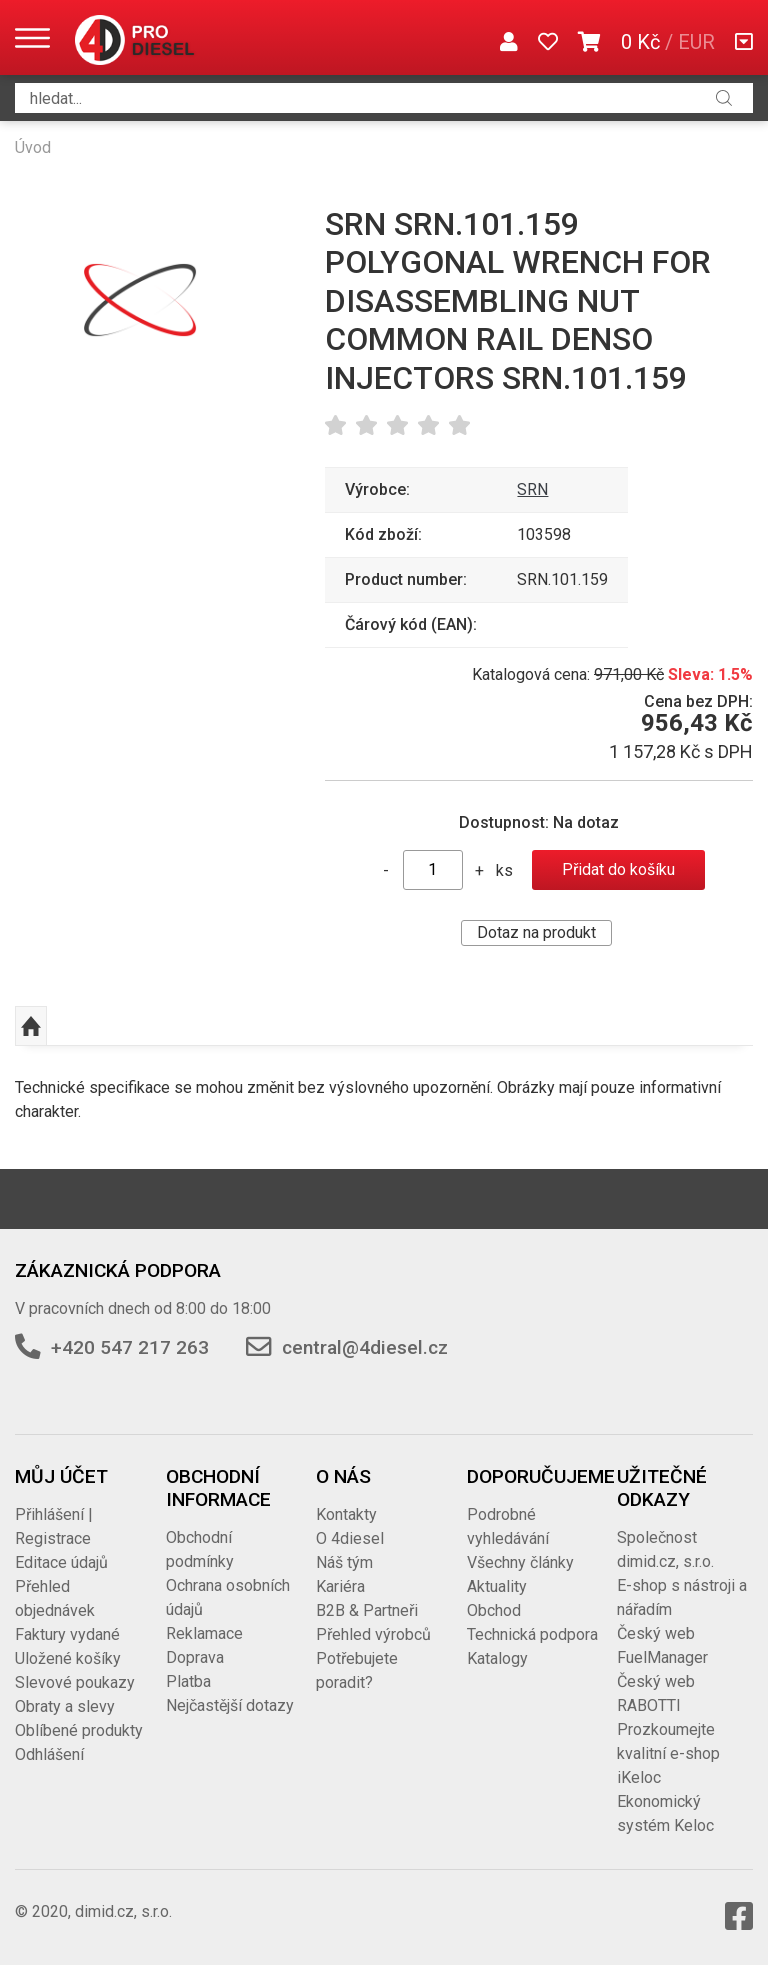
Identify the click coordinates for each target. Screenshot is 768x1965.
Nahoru (31, 1026)
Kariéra (340, 1586)
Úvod (33, 147)
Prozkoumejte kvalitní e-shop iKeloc (668, 1753)
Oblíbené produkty (79, 1730)
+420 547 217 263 (130, 1347)
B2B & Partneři (367, 1610)
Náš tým (344, 1562)
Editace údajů (61, 1562)
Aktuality (497, 1586)
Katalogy (497, 1658)
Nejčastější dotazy (230, 1705)
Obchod (494, 1610)
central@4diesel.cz (365, 1347)
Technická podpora (532, 1634)
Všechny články (520, 1562)
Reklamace (204, 1633)
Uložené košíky (68, 1658)
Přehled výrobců (373, 1634)
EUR (696, 42)
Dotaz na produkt (536, 932)
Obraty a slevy (65, 1706)
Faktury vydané (67, 1634)
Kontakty (346, 1514)
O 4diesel (350, 1538)
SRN (532, 489)
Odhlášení (49, 1754)
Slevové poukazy (75, 1682)
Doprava (195, 1657)
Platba (188, 1681)
